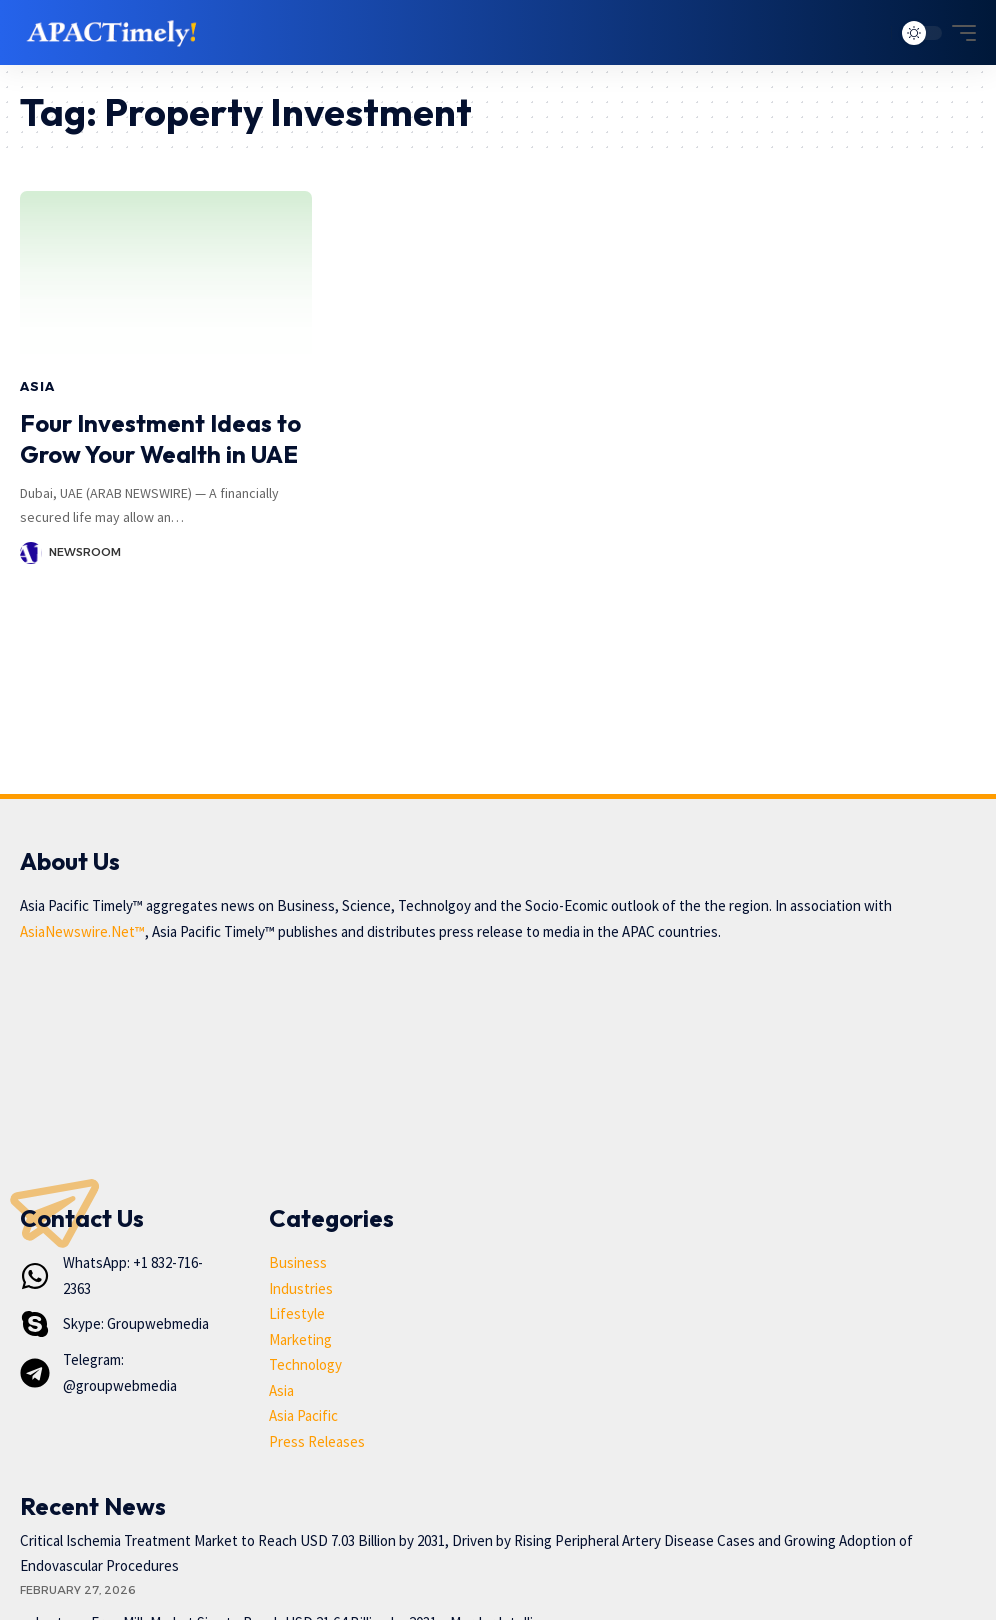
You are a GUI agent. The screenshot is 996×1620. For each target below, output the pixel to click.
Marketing (300, 1339)
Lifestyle (297, 1313)
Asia (37, 386)
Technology (305, 1364)
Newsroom (85, 552)
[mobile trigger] (959, 33)
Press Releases (317, 1441)
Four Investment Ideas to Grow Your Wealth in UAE (160, 438)
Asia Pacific (303, 1415)
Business (298, 1262)
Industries (301, 1288)
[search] (871, 33)
